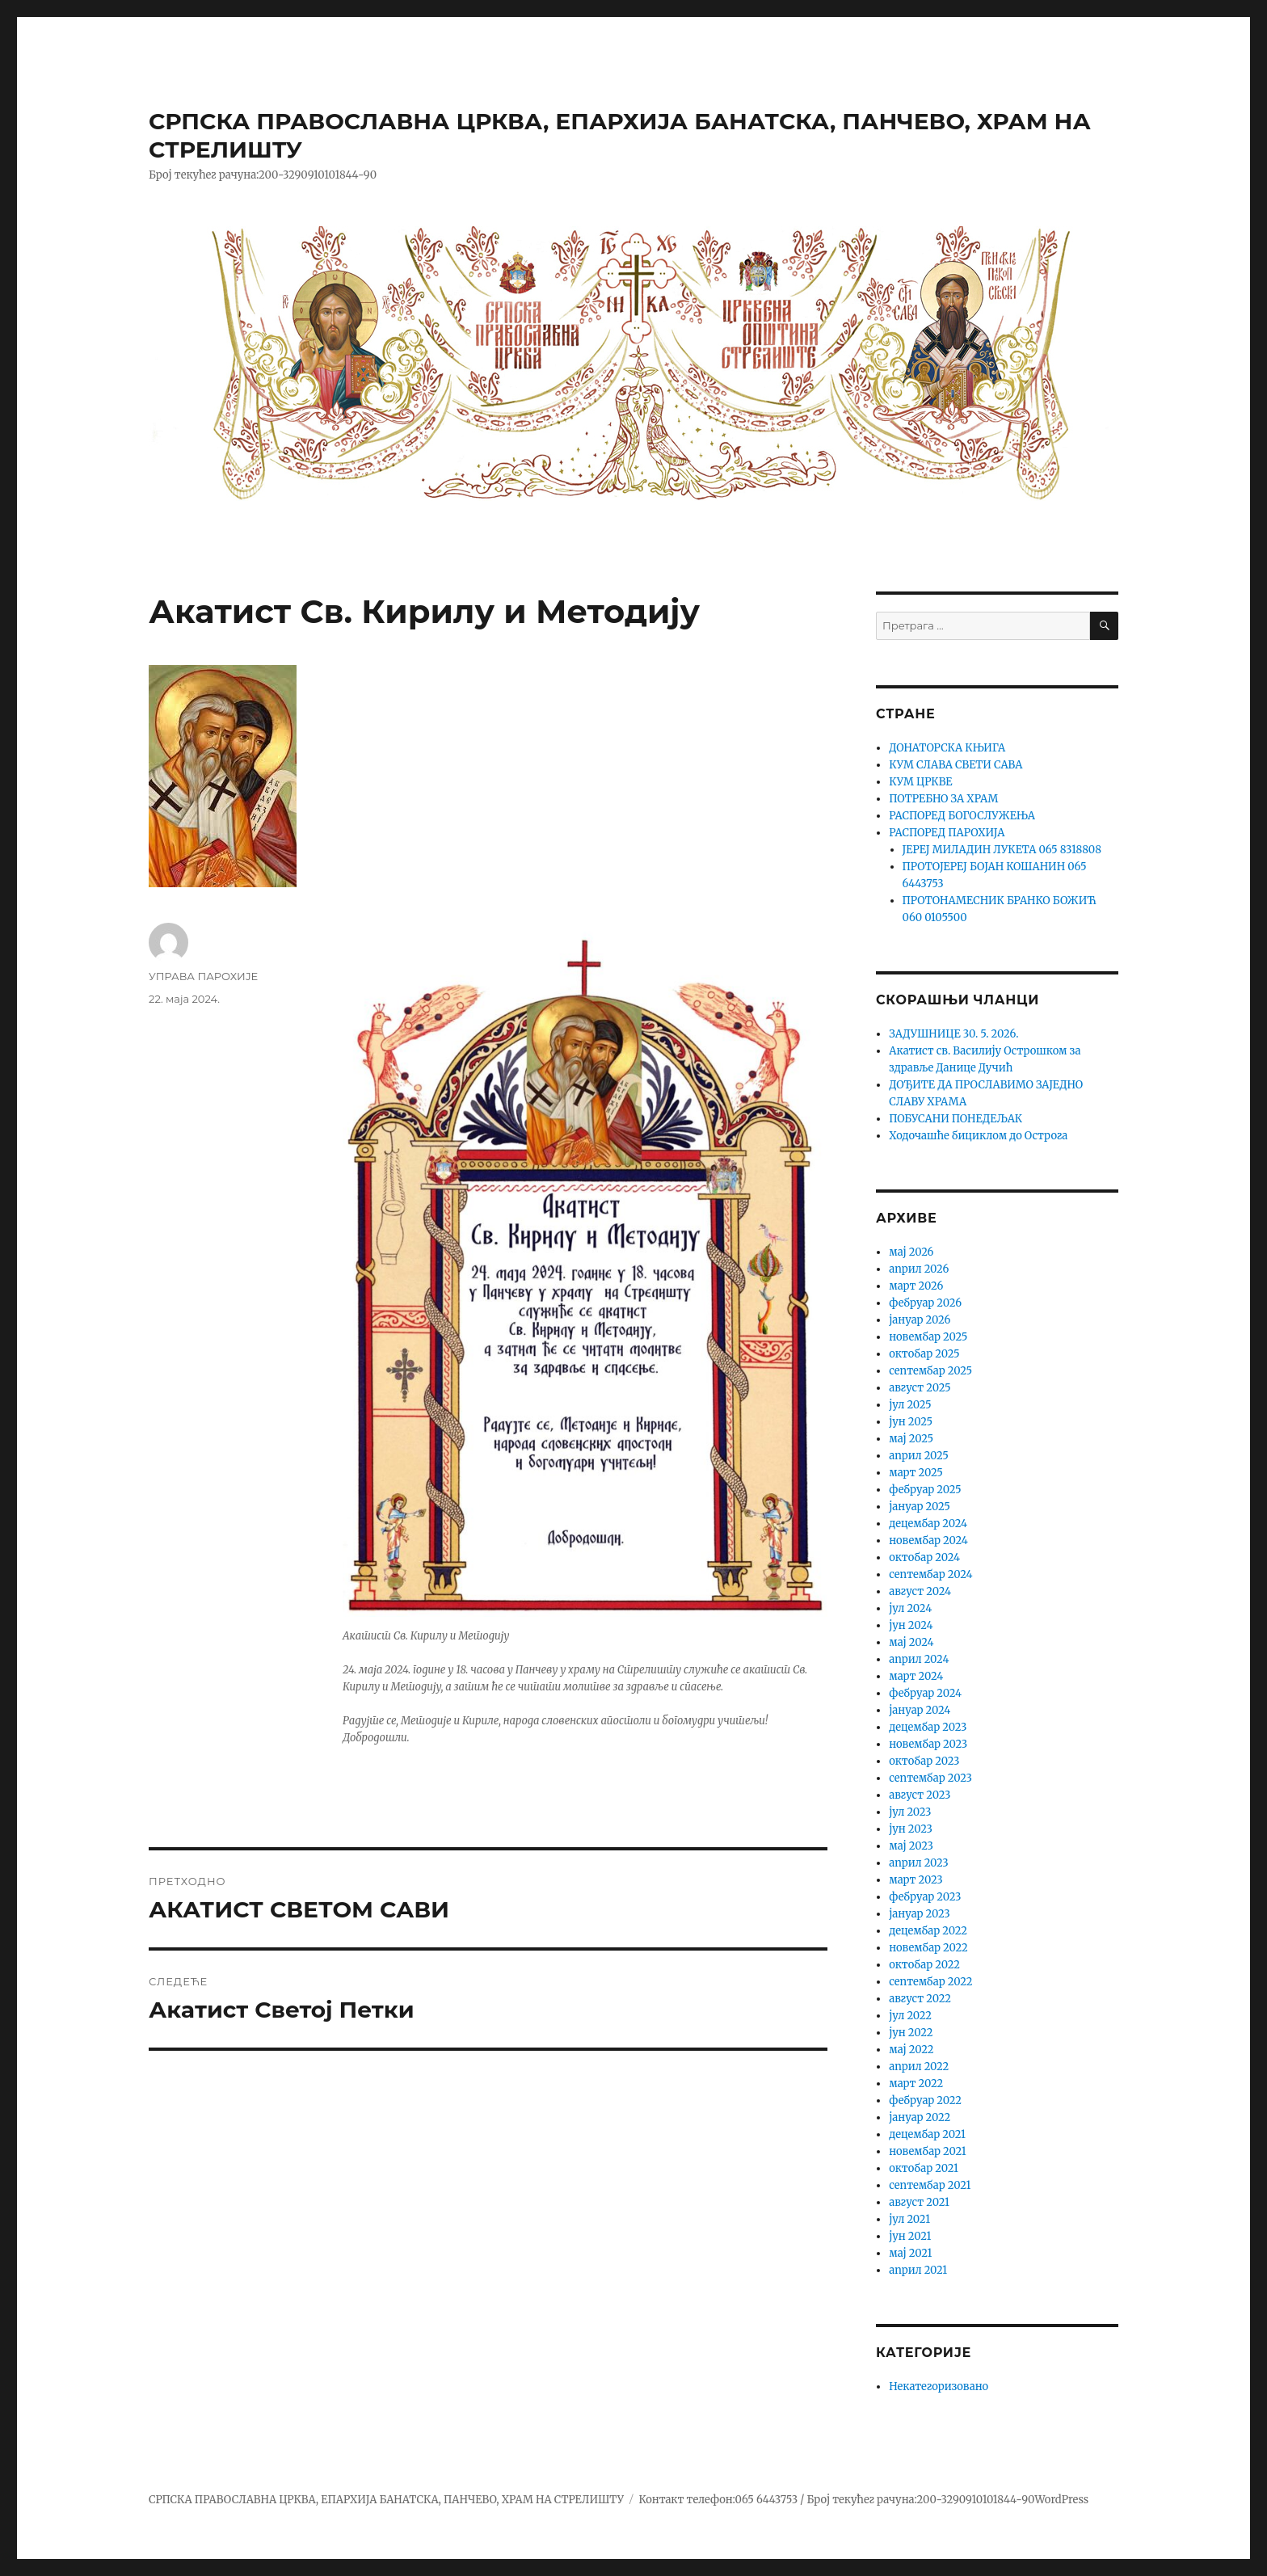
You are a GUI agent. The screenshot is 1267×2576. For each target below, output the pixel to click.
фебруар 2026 (925, 1303)
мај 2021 (910, 2253)
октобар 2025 (924, 1354)
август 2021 (919, 2202)
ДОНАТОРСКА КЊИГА (947, 748)
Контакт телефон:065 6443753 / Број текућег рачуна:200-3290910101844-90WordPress (863, 2500)
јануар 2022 (919, 2117)
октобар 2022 (924, 1965)
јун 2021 (910, 2236)
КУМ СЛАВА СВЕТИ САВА (955, 765)
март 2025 (916, 1473)
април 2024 (919, 1659)
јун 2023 (910, 1829)
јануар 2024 (919, 1710)
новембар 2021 (927, 2151)
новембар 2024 (928, 1540)
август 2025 (919, 1388)
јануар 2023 (919, 1914)
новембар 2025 (928, 1337)
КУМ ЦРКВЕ (920, 782)
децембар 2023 (927, 1727)
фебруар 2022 (925, 2100)
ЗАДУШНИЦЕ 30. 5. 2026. (953, 1034)
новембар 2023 (928, 1744)
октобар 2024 (924, 1557)
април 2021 (918, 2270)
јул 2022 (910, 2015)
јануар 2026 (919, 1320)
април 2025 (919, 1456)
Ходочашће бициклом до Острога (978, 1136)
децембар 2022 (928, 1931)
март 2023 (915, 1880)
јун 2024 (910, 1625)
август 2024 (920, 1591)
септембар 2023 (930, 1778)
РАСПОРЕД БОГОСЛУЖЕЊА (962, 816)
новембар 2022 (928, 1948)
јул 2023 (910, 1812)
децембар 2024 (928, 1523)
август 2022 (920, 1999)
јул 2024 (910, 1608)
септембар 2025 (930, 1371)
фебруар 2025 (925, 1489)
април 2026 (919, 1269)
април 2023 (919, 1863)
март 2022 (916, 2083)
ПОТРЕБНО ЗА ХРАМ (943, 799)
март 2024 (916, 1676)
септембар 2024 (930, 1574)
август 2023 (919, 1795)
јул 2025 (910, 1405)
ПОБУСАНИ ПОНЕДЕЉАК (955, 1119)
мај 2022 (911, 2049)
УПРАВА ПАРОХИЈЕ (203, 976)
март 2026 (916, 1286)
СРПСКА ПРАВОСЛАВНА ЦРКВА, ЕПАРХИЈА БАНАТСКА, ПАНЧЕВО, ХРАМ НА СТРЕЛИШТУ (386, 2500)
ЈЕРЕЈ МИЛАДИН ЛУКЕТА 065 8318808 (1002, 850)
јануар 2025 (919, 1506)
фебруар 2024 (925, 1693)
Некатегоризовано (938, 2386)
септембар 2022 (930, 1982)
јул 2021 (909, 2219)
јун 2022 (910, 2032)
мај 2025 (911, 1439)
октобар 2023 (924, 1761)
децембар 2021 (927, 2134)
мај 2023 (911, 1846)
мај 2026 (911, 1252)
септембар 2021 (929, 2185)
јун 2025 (910, 1422)
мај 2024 (911, 1642)
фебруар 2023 (925, 1897)
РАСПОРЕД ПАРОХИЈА (946, 833)
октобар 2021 (923, 2168)
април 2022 (919, 2066)
